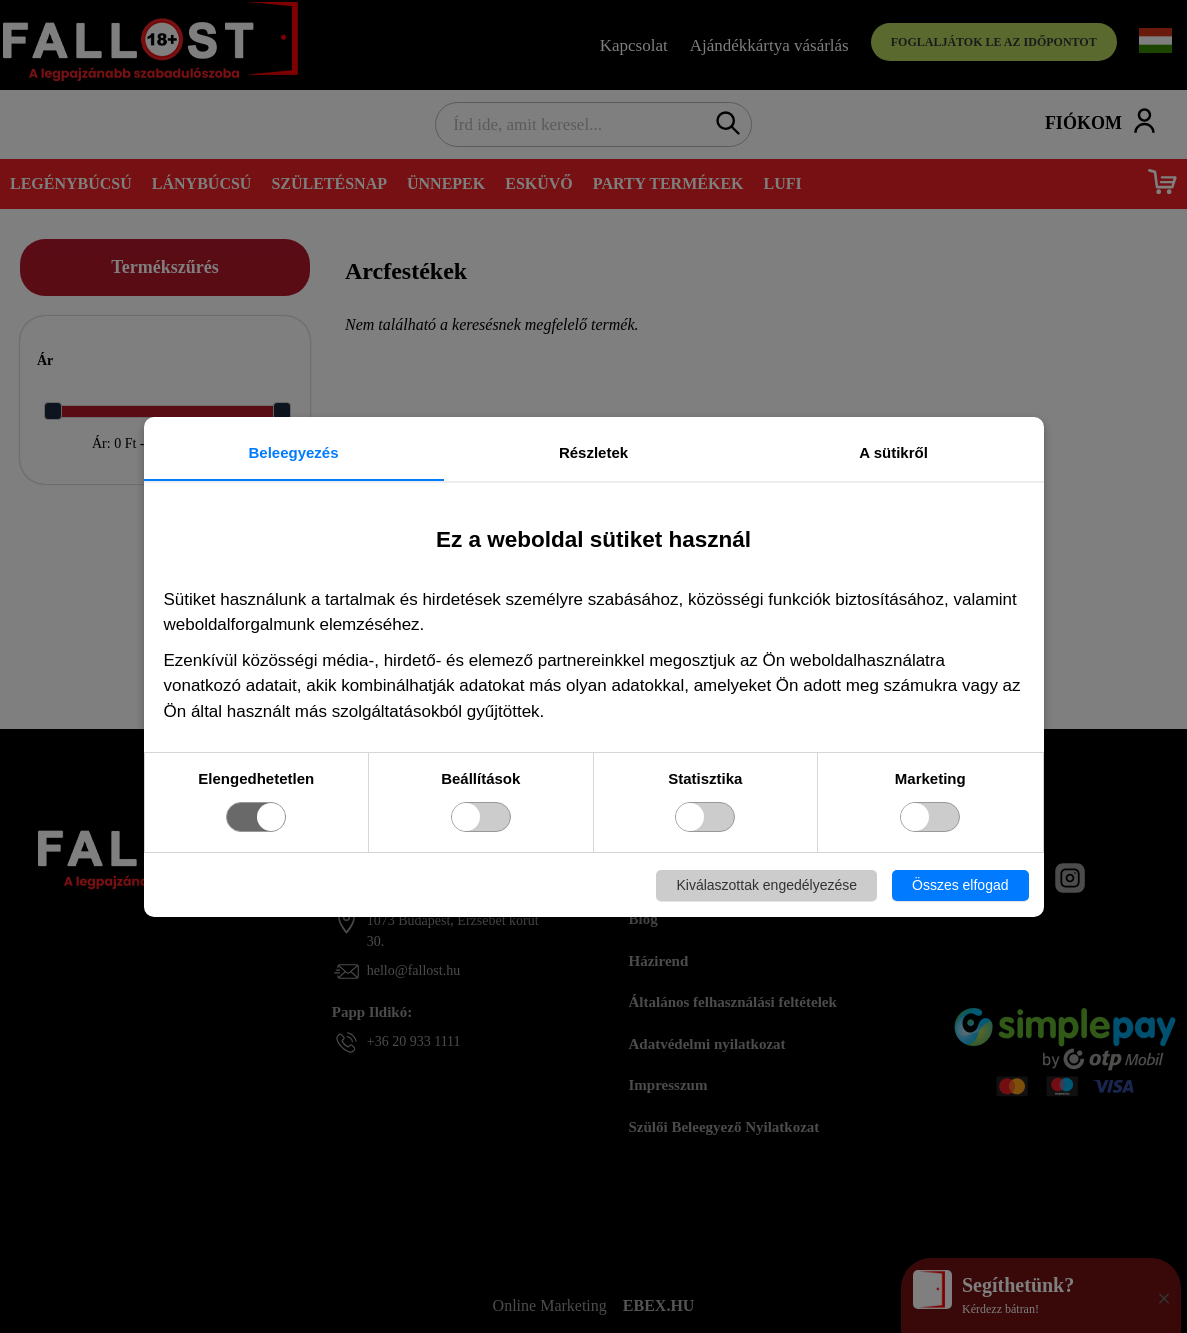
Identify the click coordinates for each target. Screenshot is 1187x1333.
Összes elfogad (960, 885)
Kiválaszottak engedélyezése (766, 885)
